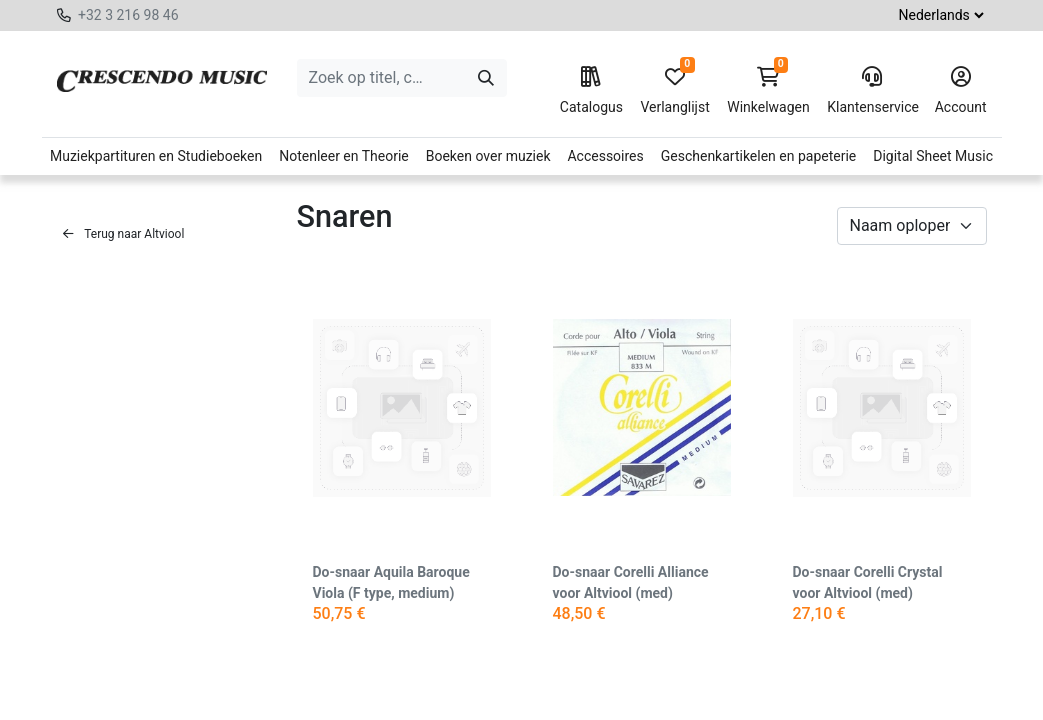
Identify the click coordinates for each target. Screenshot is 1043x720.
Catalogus (591, 91)
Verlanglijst (674, 91)
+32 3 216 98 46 (128, 15)
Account (961, 91)
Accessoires (605, 156)
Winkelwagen (768, 91)
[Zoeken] (486, 78)
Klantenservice (872, 91)
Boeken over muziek (488, 156)
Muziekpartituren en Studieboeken (156, 156)
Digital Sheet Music (933, 156)
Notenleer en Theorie (344, 156)
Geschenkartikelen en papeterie (759, 156)
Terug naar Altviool (124, 234)
